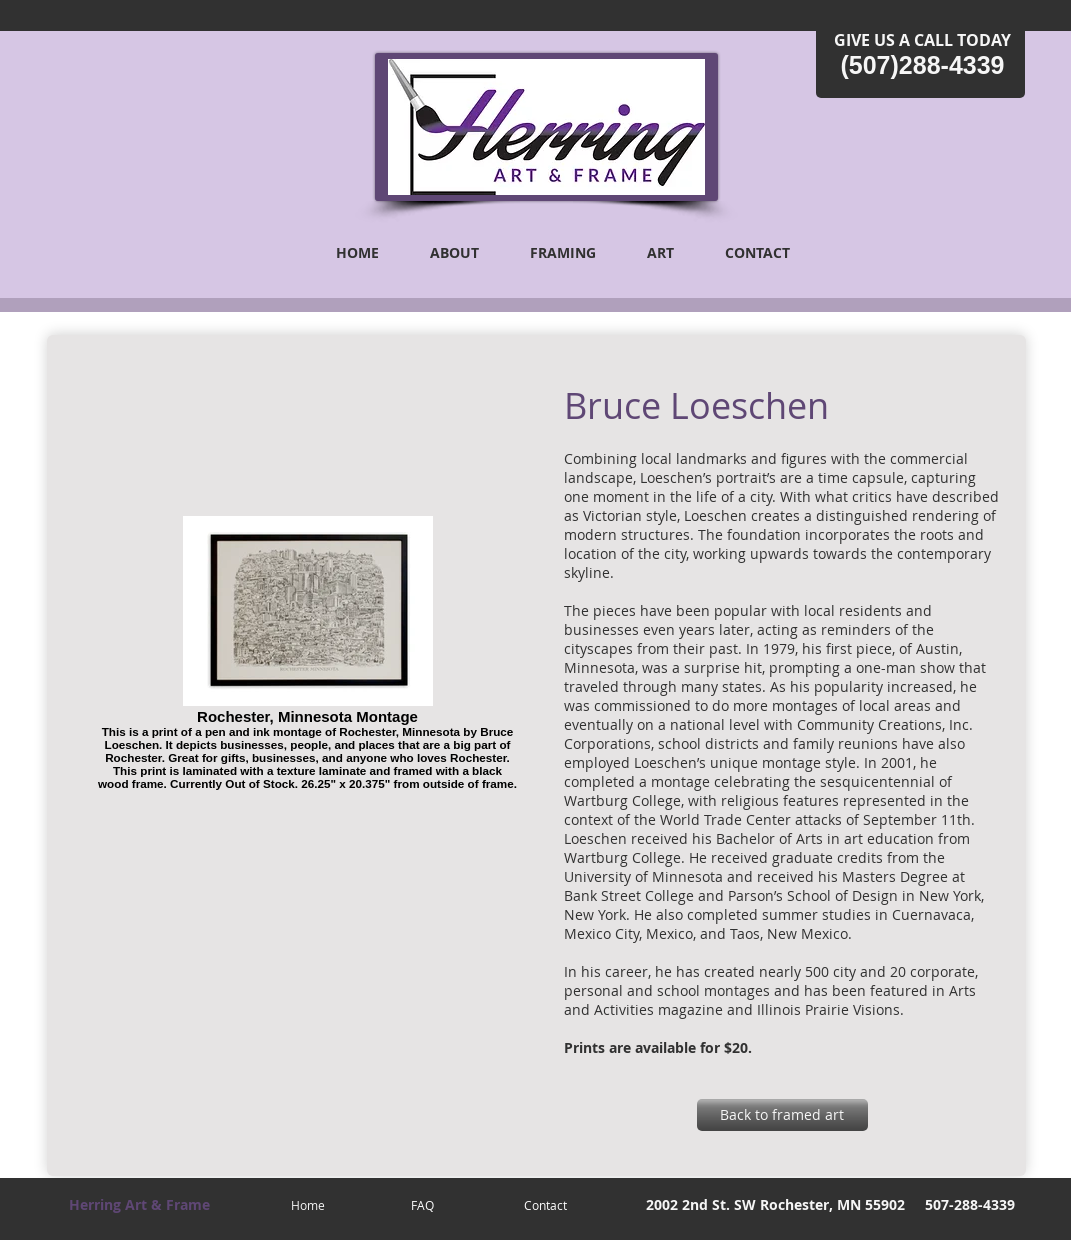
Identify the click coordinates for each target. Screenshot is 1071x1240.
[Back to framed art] (782, 1115)
